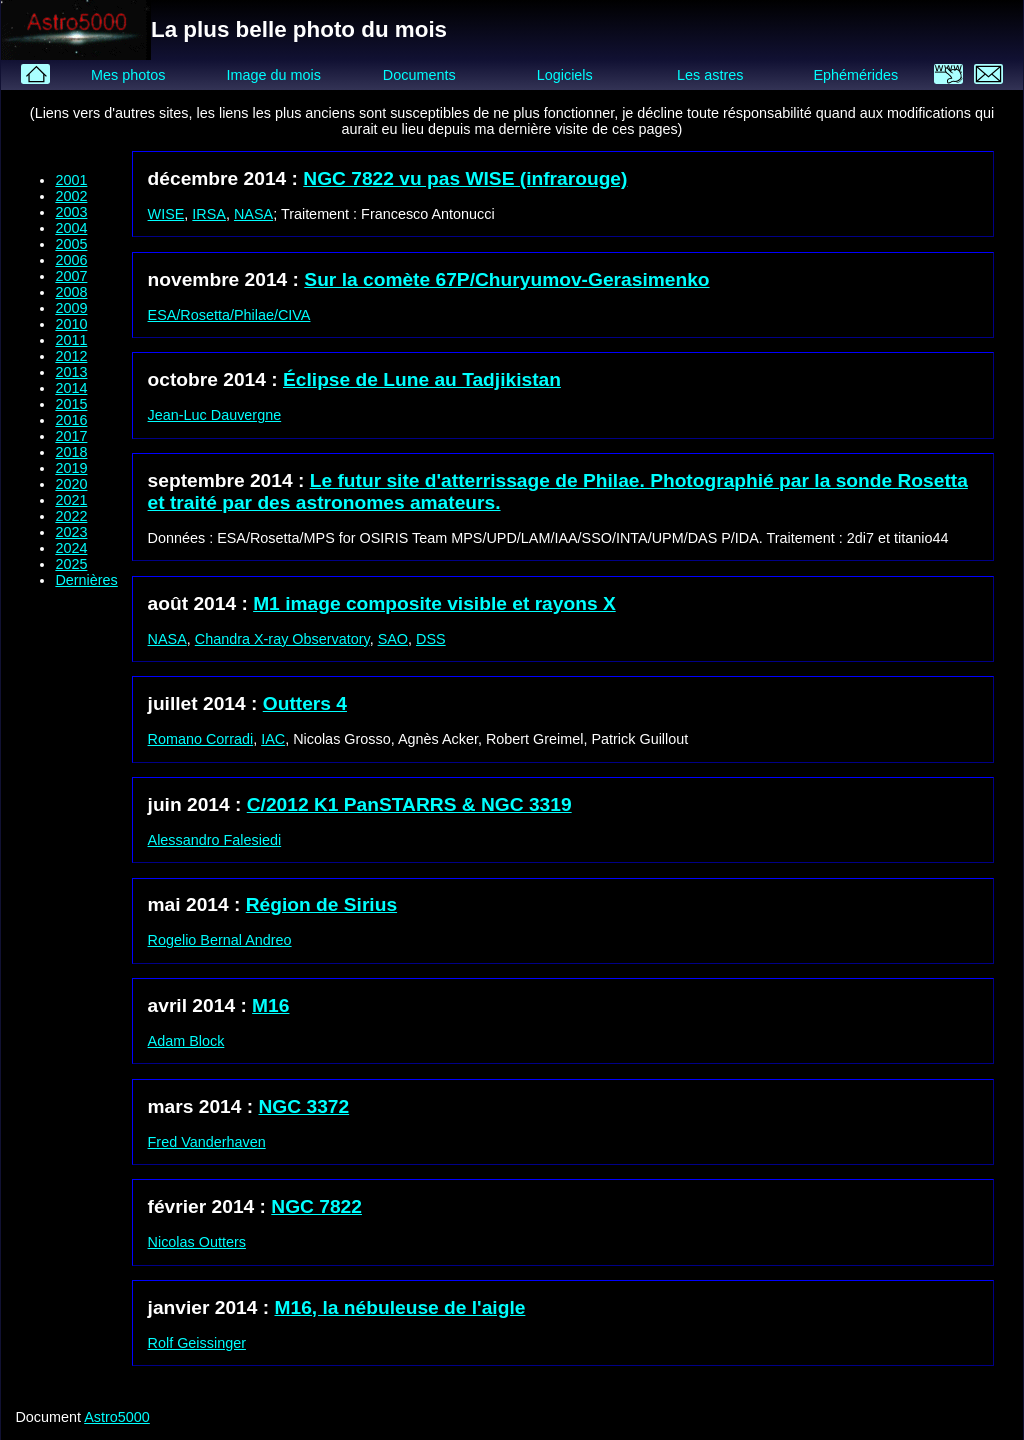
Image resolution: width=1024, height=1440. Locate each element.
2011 (71, 340)
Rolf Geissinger (197, 1343)
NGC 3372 (304, 1106)
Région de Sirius (321, 904)
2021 (71, 500)
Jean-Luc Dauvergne (215, 415)
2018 (71, 452)
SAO (393, 639)
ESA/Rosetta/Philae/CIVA (229, 315)
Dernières (86, 580)
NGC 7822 (316, 1206)
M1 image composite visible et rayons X (434, 603)
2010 (71, 324)
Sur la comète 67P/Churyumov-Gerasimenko (506, 279)
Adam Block (186, 1041)
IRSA (209, 214)
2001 (71, 180)
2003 (71, 212)
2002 (71, 196)
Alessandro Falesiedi (215, 840)
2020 (71, 484)
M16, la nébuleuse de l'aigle (400, 1307)
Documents (419, 75)
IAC (273, 739)
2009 (71, 308)
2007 (71, 276)
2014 (71, 388)
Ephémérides (855, 75)
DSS (431, 639)
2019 (71, 468)
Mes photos (128, 75)
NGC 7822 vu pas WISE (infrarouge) (465, 178)
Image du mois (273, 75)
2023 (71, 532)
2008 (71, 292)
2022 (71, 516)
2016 (71, 420)
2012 (71, 356)
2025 (71, 564)
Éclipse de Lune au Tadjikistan (422, 379)
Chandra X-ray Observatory (282, 639)
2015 (71, 404)
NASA (253, 214)
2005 (71, 244)
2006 (71, 260)
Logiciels (565, 75)
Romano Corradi (201, 739)
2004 (71, 228)
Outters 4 (305, 703)
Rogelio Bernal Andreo (220, 940)
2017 (71, 436)
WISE (166, 214)
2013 (71, 372)
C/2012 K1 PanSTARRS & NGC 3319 (409, 804)
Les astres (710, 75)
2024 (71, 548)
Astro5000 (117, 1417)
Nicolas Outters (197, 1242)
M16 (270, 1005)
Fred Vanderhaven (207, 1142)
